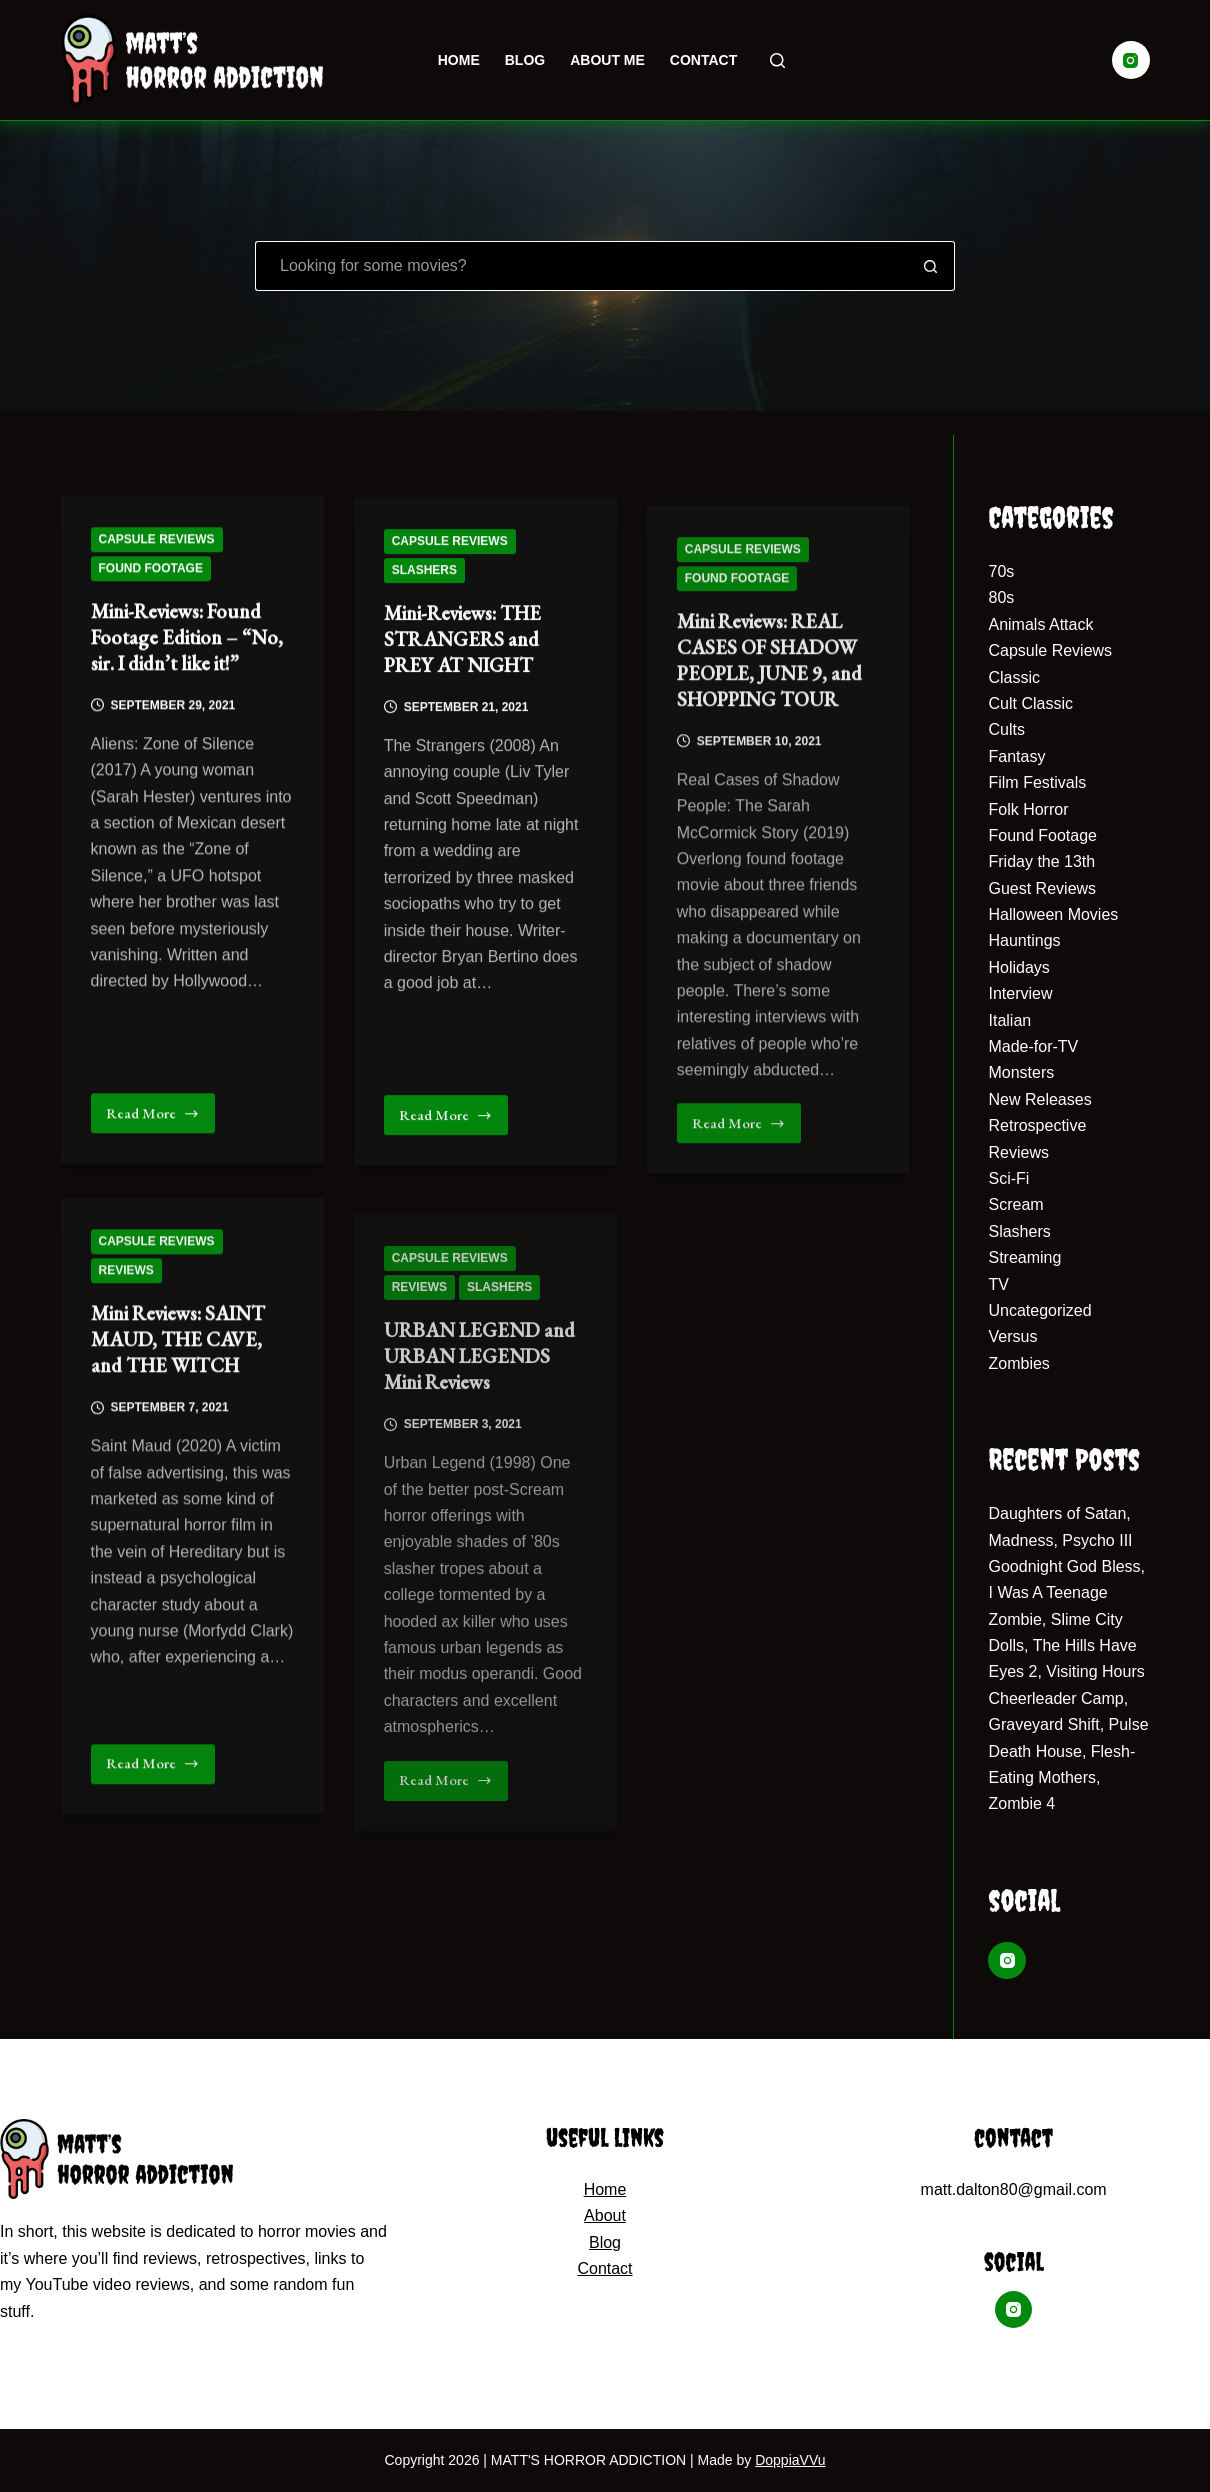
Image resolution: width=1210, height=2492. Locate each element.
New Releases (1039, 1099)
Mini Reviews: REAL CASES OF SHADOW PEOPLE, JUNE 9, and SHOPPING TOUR (769, 750)
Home (459, 60)
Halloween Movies (1053, 914)
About (605, 2215)
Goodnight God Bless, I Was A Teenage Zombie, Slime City (1066, 1593)
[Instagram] (1131, 60)
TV (998, 1284)
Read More (158, 1123)
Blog (525, 60)
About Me (607, 60)
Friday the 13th (1041, 861)
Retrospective (1037, 1125)
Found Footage (151, 572)
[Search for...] (581, 266)
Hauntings (1024, 940)
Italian (1009, 1020)
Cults (1006, 729)
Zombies (1018, 1363)
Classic (1014, 677)
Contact (703, 60)
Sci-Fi (1008, 1178)
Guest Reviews (1042, 888)
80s (1001, 597)
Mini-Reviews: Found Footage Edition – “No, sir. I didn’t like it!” (187, 642)
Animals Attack (1040, 624)
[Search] (777, 60)
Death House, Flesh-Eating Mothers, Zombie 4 (1061, 1778)
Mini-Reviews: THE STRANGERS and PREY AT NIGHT (462, 660)
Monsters (1021, 1072)
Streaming (1024, 1257)
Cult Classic (1030, 703)
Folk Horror (1028, 809)
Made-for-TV (1033, 1046)
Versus (1012, 1336)
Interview (1020, 993)
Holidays (1018, 967)
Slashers (424, 591)
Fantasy (1016, 756)
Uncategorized (1039, 1310)
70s (1001, 571)
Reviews (126, 1314)
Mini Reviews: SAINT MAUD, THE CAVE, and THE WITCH (178, 1384)
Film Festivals (1037, 782)
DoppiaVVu (790, 2460)
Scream (1015, 1204)
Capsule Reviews (157, 543)
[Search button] (931, 266)
